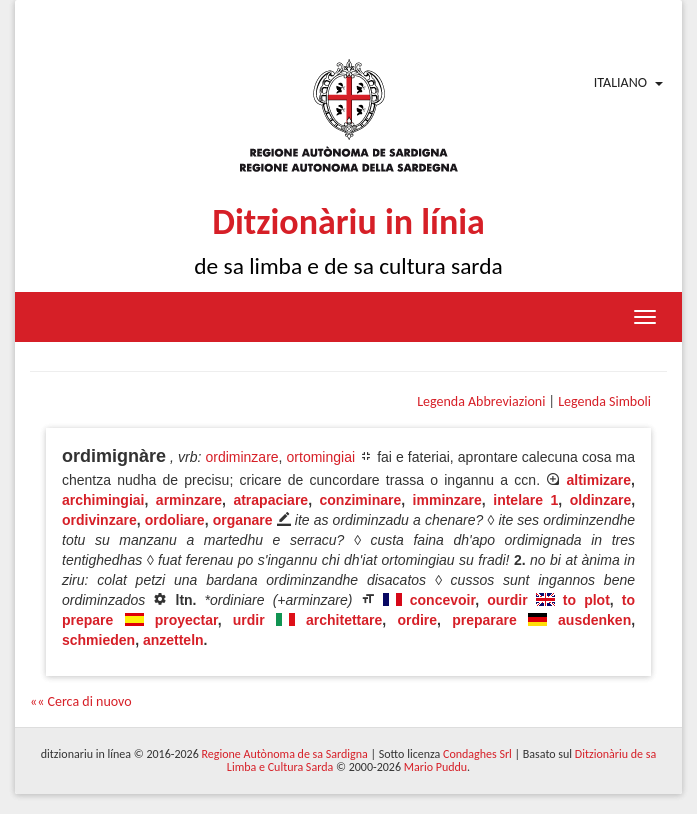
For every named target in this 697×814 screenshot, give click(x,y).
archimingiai (103, 500)
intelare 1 (525, 500)
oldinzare (600, 500)
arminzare (189, 500)
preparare (484, 620)
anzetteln (173, 640)
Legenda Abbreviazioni (481, 401)
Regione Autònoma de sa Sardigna (284, 754)
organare (243, 520)
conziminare (361, 500)
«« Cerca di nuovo (81, 701)
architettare (344, 620)
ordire (417, 620)
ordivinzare (99, 520)
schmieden (98, 640)
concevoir (442, 600)
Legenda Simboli (604, 401)
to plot (586, 600)
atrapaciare (270, 500)
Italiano (620, 82)
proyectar (186, 620)
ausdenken (594, 620)
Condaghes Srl (477, 754)
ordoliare (175, 520)
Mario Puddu (435, 767)
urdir (249, 620)
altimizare (599, 480)
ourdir (507, 600)
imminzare (447, 500)
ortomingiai (321, 457)
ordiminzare (241, 457)
